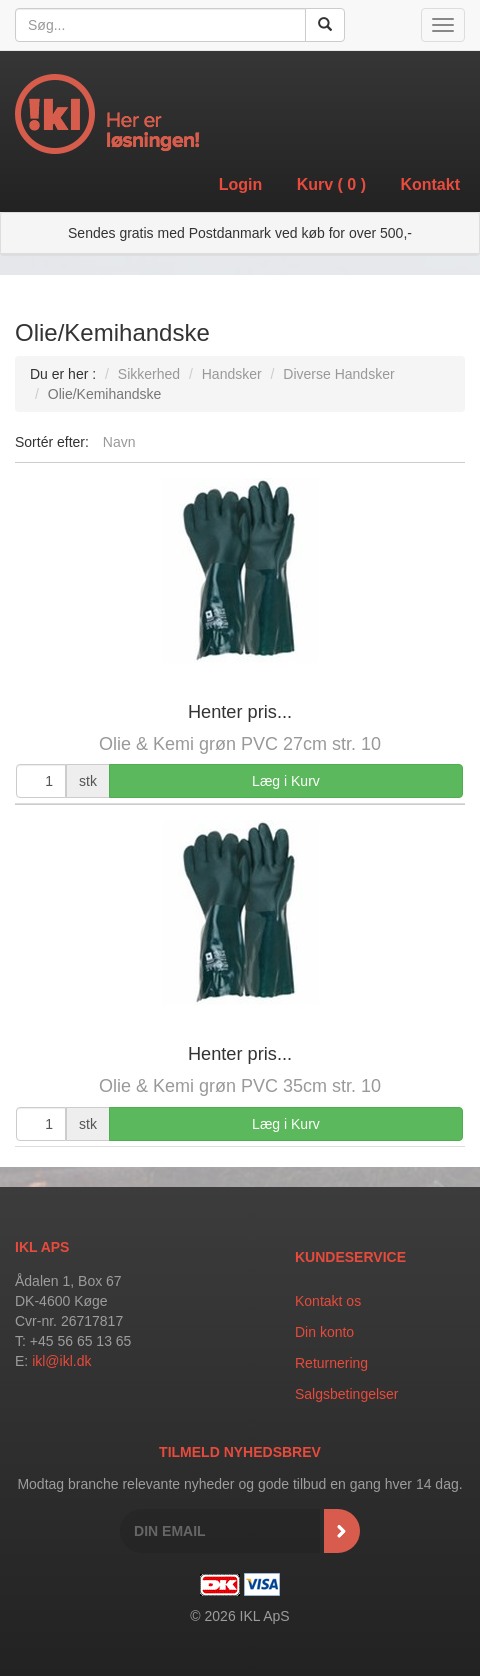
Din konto (324, 1332)
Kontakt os (328, 1301)
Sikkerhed (149, 374)
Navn (119, 442)
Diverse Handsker (338, 374)
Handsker (232, 374)
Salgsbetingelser (347, 1394)
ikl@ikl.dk (61, 1361)
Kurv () (331, 184)
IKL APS (42, 1247)
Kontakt (430, 184)
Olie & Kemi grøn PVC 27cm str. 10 (240, 744)
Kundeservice (350, 1257)
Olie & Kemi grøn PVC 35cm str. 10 (240, 1086)
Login (241, 184)
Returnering (331, 1363)
